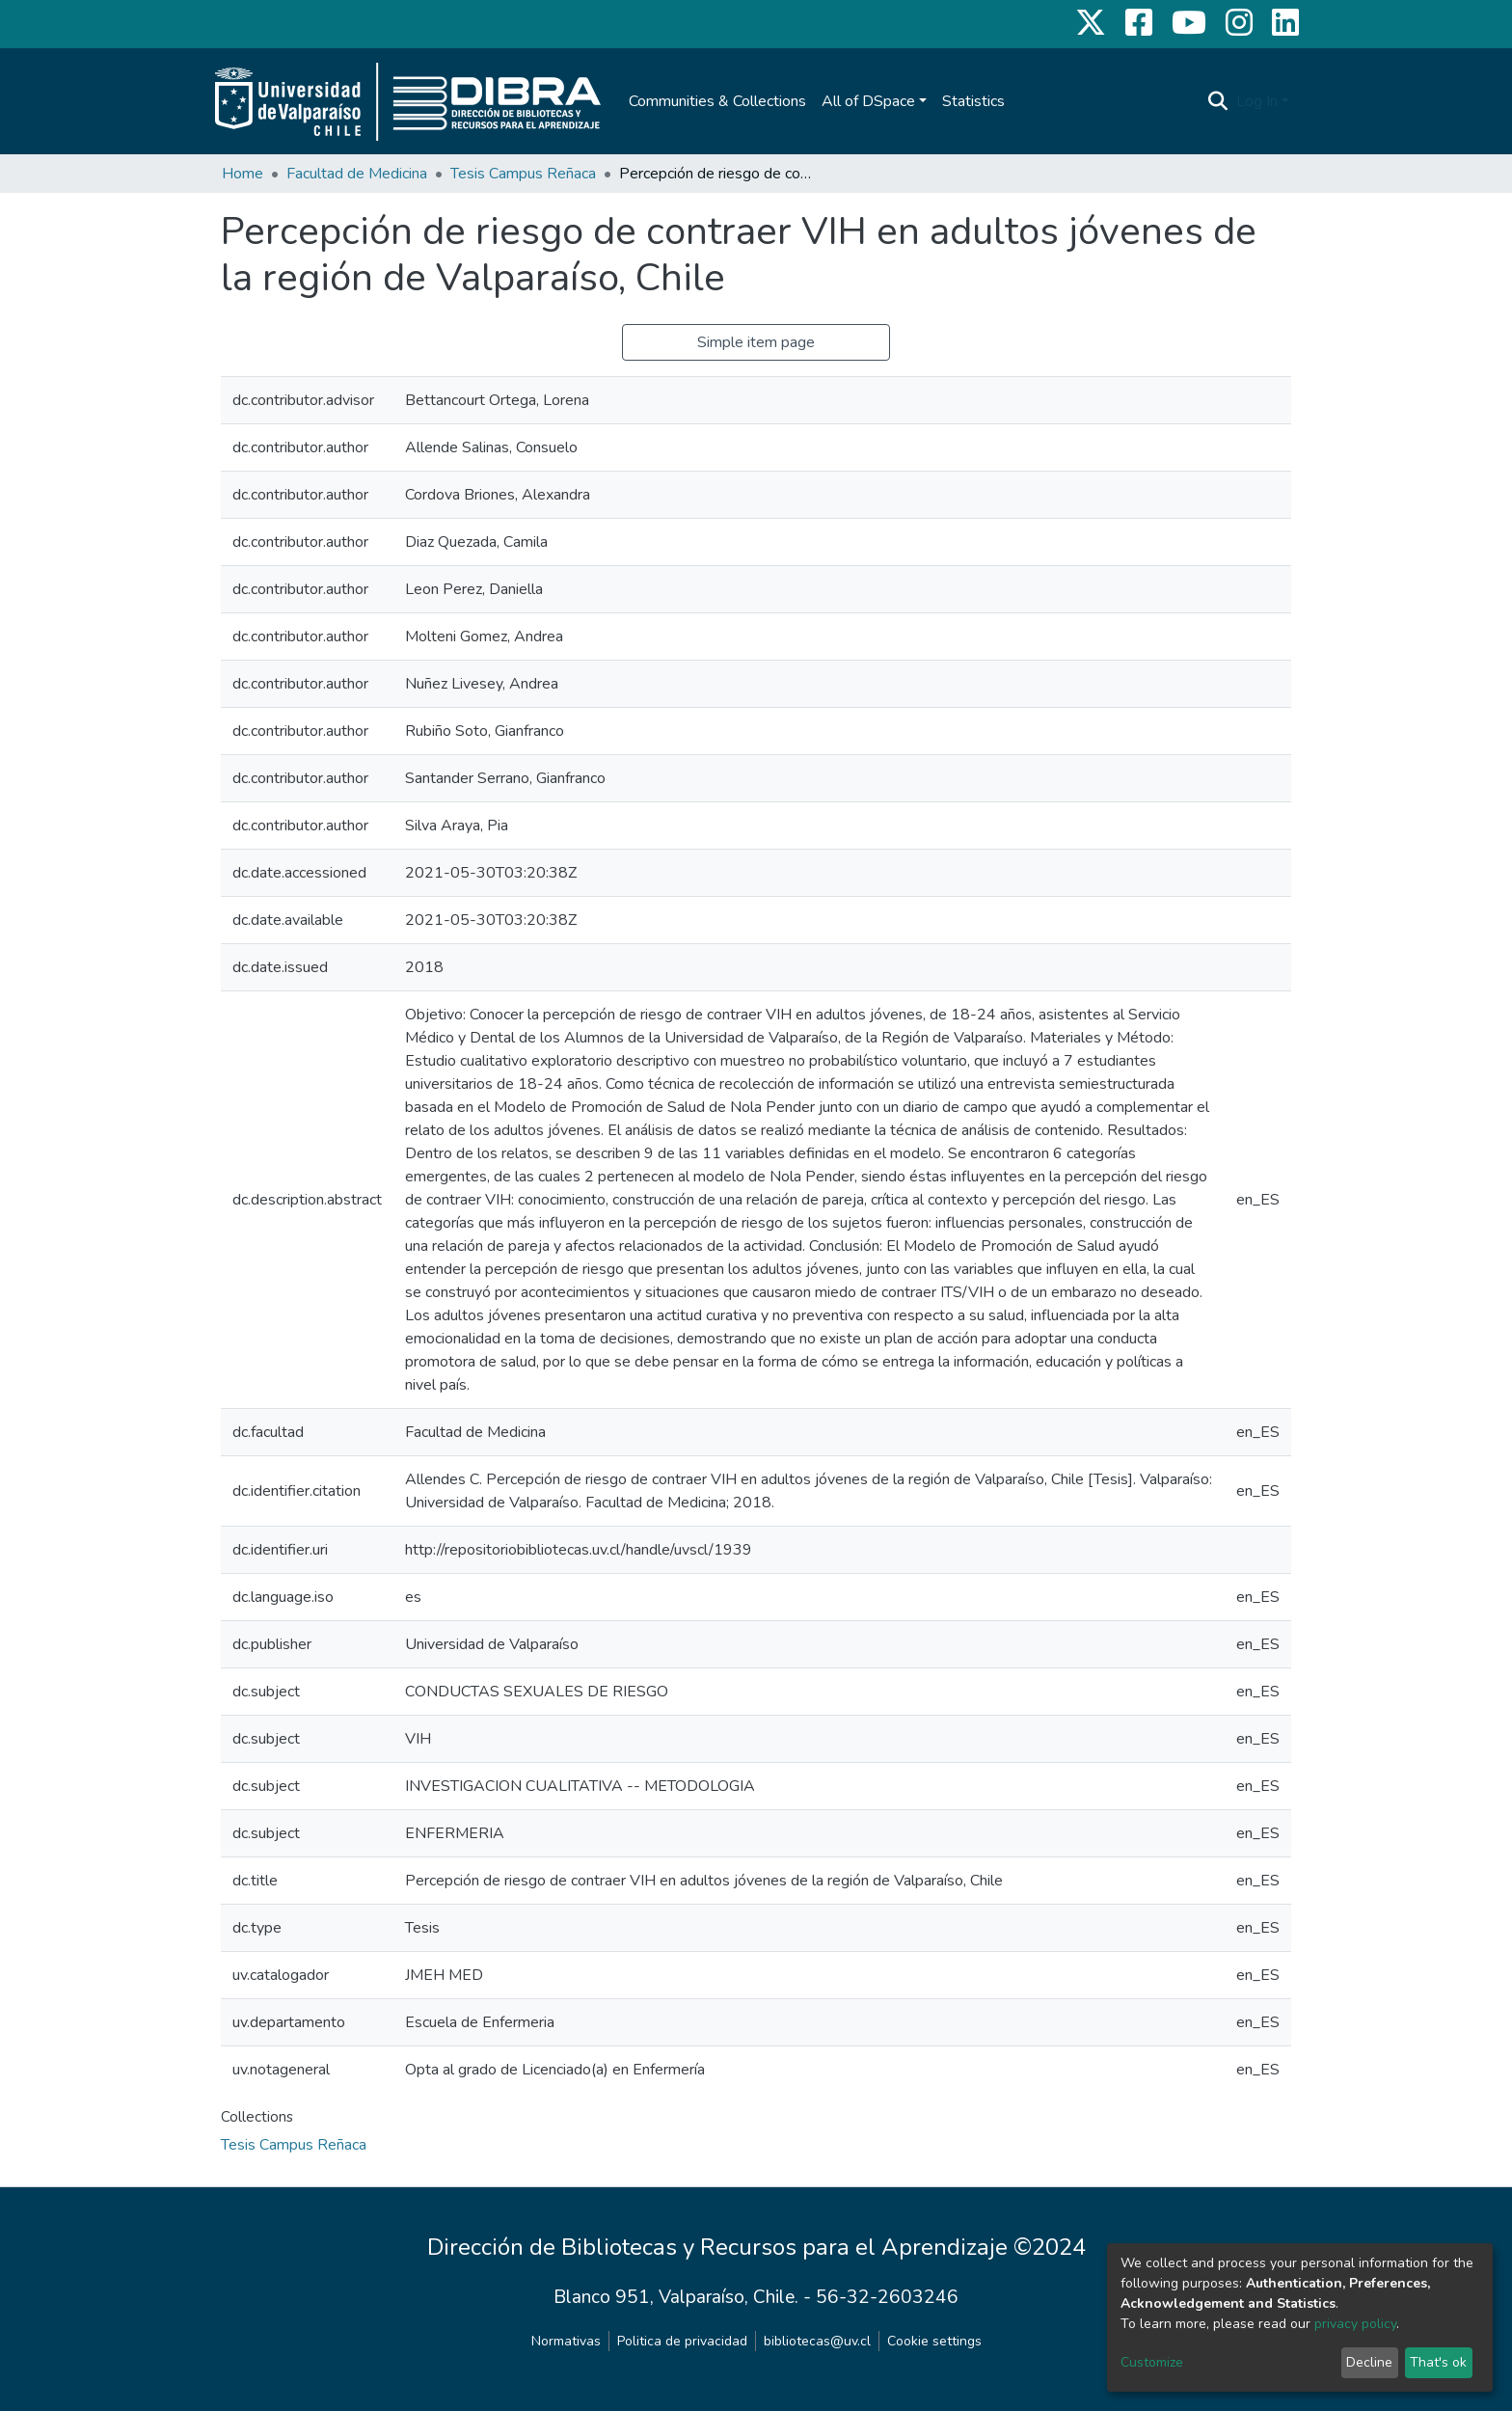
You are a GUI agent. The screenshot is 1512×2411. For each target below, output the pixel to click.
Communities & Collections (717, 101)
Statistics (973, 101)
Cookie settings (934, 2341)
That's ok (1438, 2362)
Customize (1151, 2362)
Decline (1369, 2362)
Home (242, 173)
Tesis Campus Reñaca (523, 173)
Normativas (566, 2341)
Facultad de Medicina (356, 173)
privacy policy (1355, 2324)
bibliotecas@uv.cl (817, 2341)
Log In (1257, 101)
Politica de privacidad (682, 2341)
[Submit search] (1218, 101)
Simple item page (756, 342)
